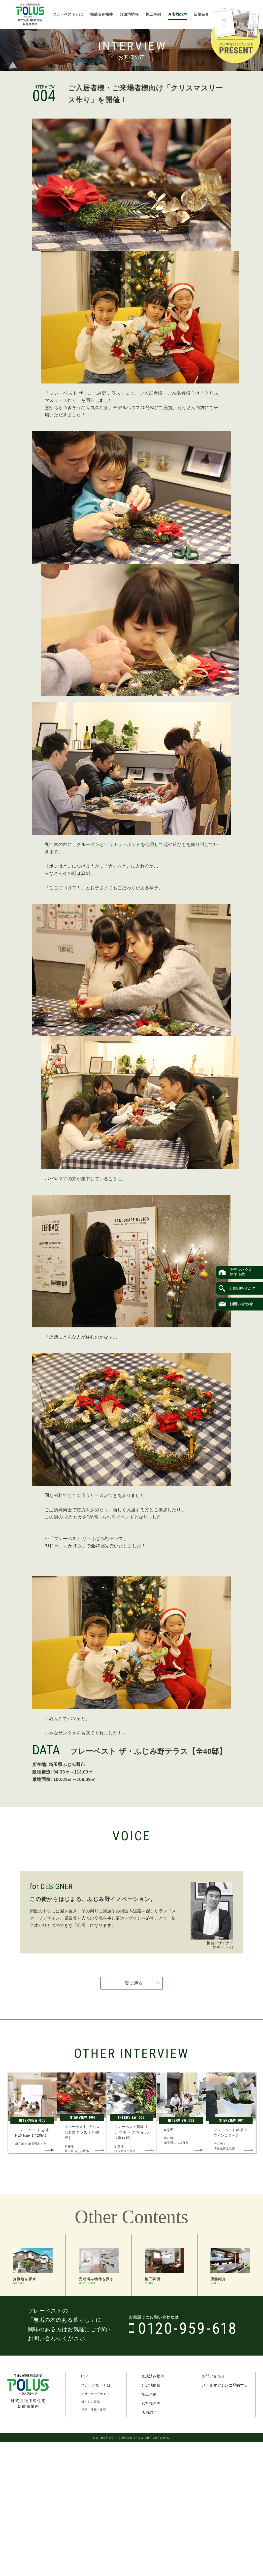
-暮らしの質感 (90, 2402)
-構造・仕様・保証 (93, 2409)
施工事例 (149, 2394)
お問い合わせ (213, 2376)
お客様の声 (151, 2403)
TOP (84, 2376)
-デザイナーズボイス (94, 2394)
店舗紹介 (149, 2412)
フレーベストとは (95, 2385)
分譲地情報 (151, 2385)
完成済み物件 (152, 2376)
